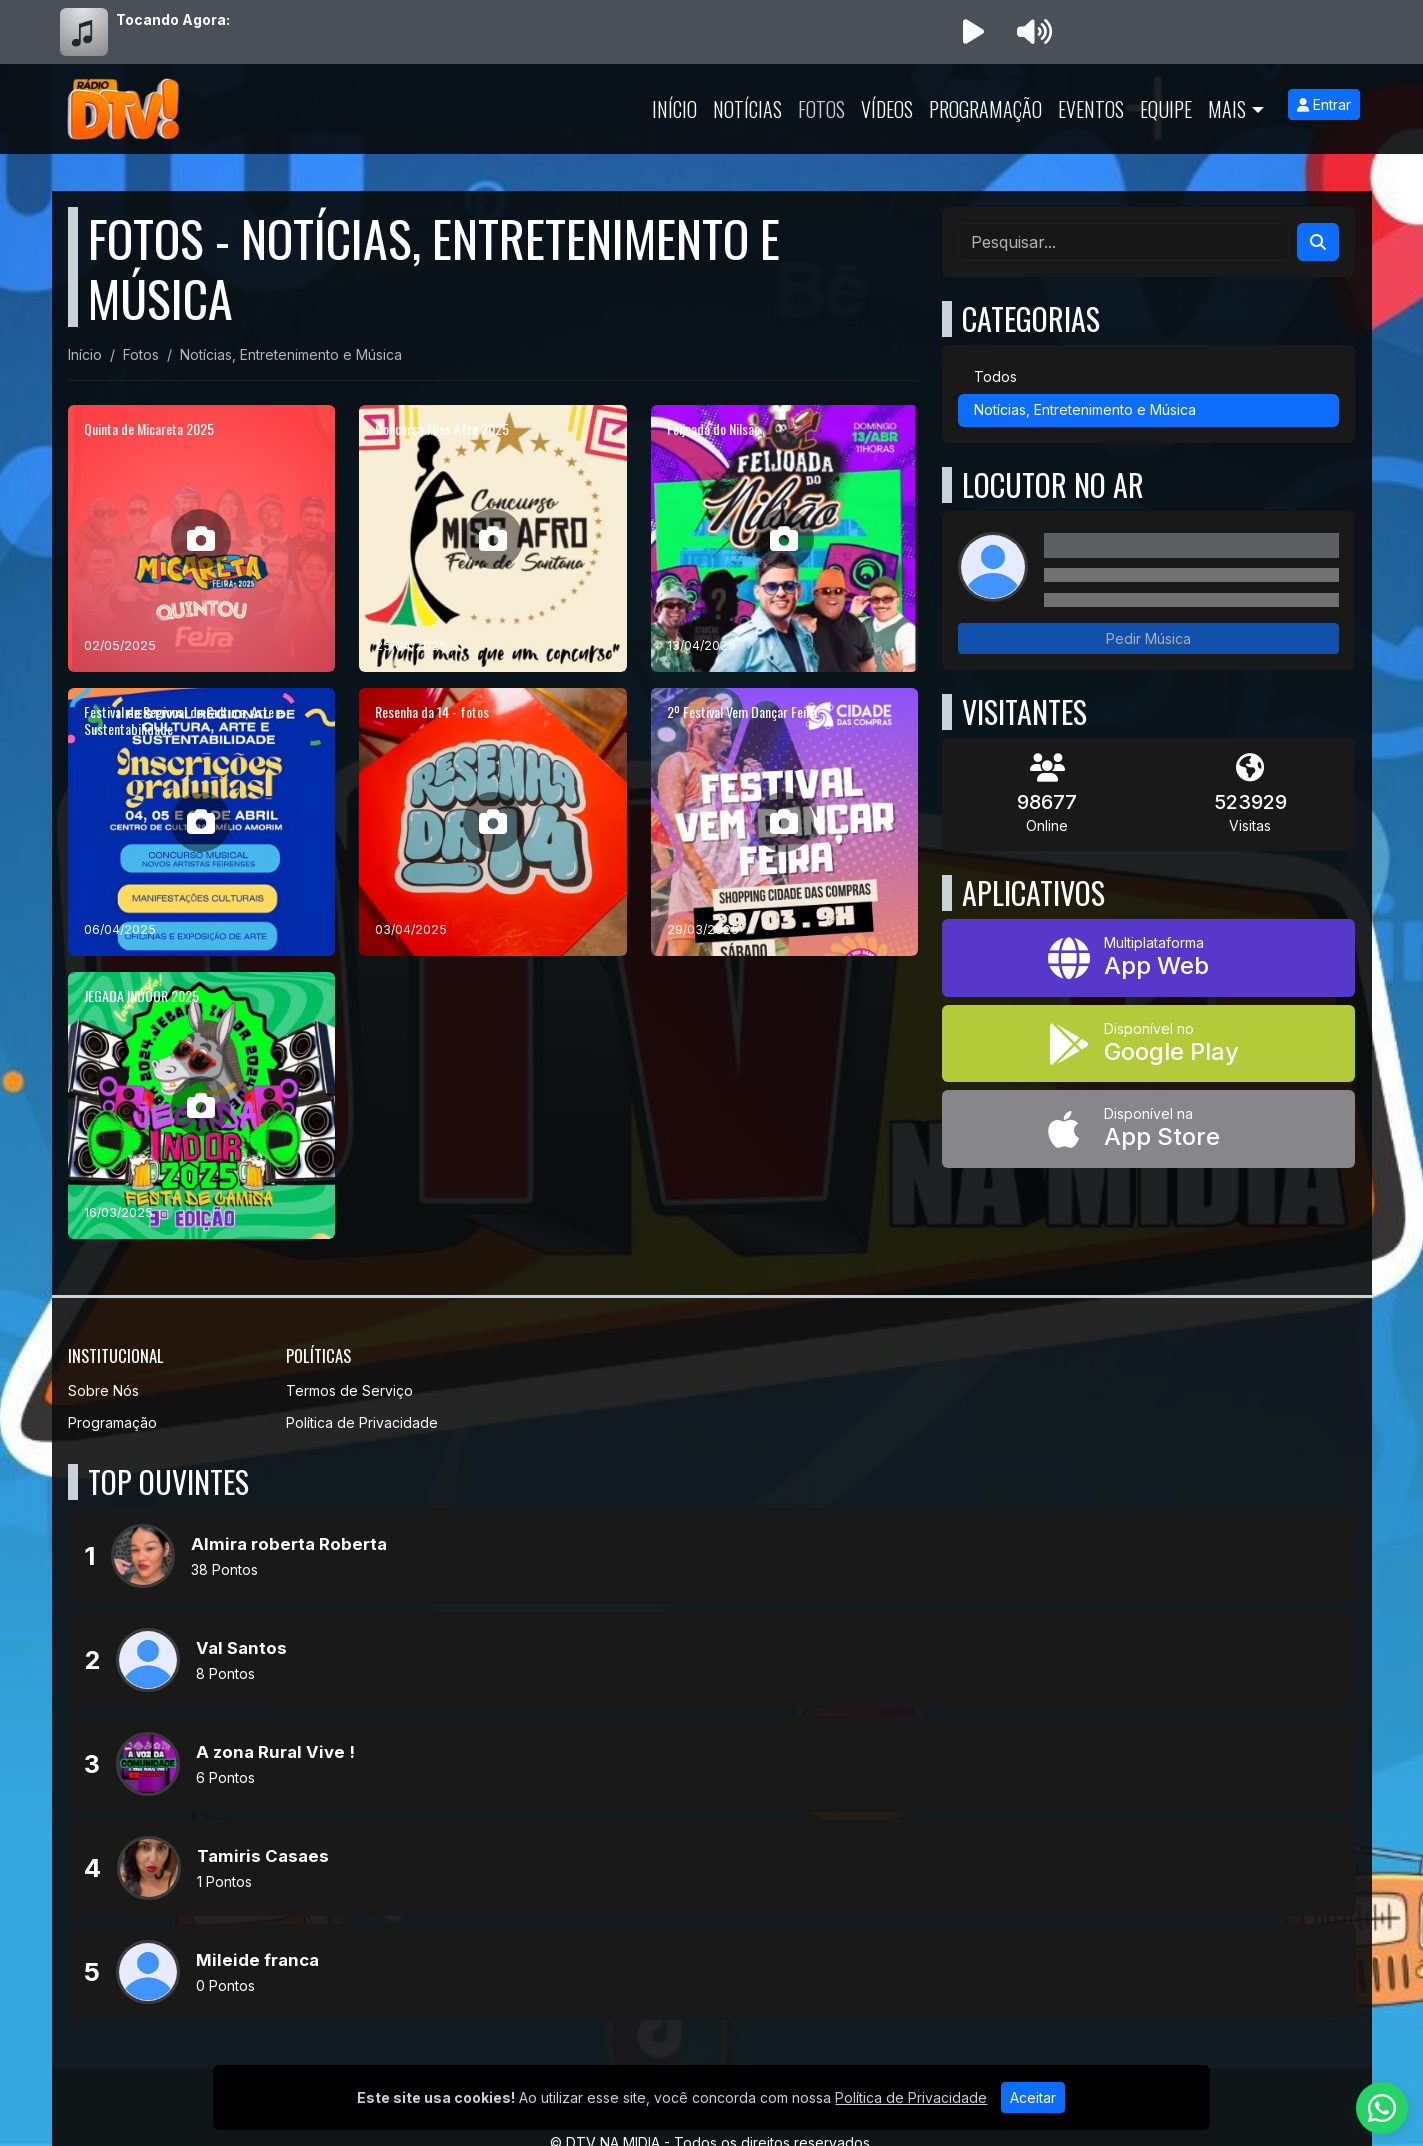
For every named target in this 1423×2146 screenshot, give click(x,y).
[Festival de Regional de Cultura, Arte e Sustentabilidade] (202, 822)
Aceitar (1033, 2097)
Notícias (747, 109)
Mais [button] (1227, 109)
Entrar (1324, 104)
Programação (985, 109)
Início (674, 109)
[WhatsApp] (1382, 2108)
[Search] (1318, 242)
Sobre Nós (103, 1390)
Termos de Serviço (349, 1390)
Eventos (1091, 109)
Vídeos (887, 109)
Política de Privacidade (362, 1422)
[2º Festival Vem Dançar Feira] (785, 822)
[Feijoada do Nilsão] (785, 539)
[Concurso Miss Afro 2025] (493, 539)
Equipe (1166, 109)
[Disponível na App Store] (1148, 1129)
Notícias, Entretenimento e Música (1085, 409)
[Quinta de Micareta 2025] (202, 539)
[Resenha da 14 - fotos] (493, 822)
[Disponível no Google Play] (1148, 1044)
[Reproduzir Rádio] (974, 32)
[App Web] (1148, 958)
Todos (995, 376)
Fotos (821, 109)
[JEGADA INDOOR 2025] (202, 1106)
